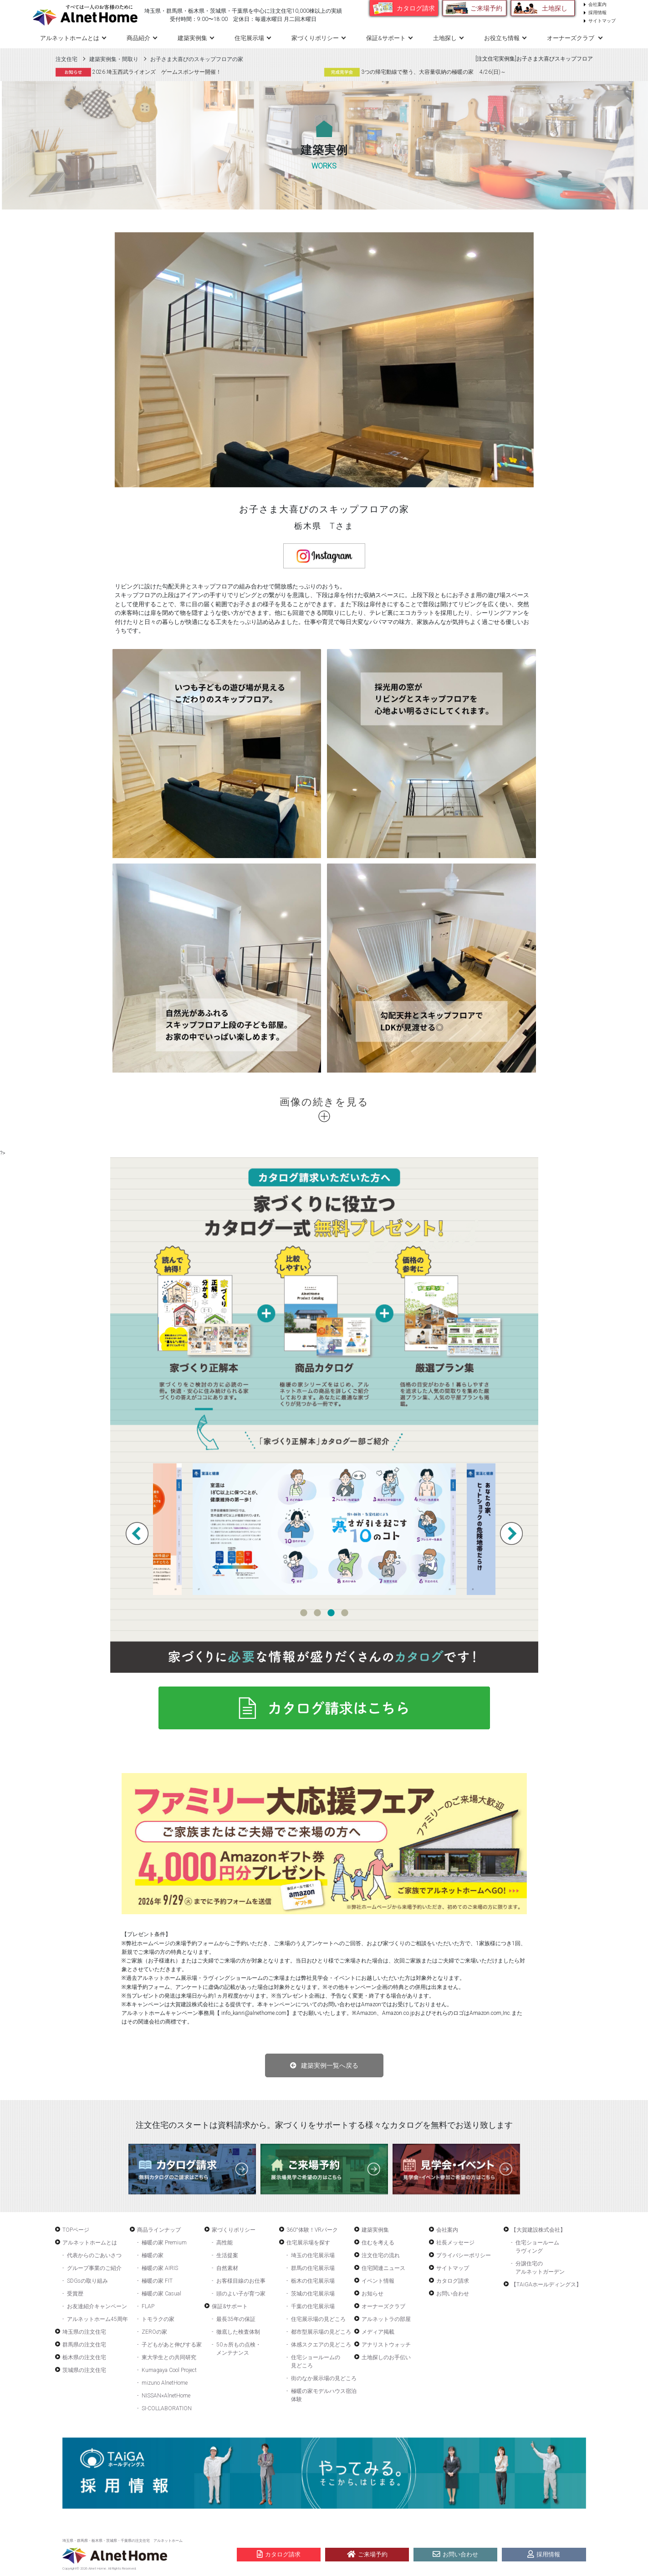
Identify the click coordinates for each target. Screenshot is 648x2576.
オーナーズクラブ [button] (571, 38)
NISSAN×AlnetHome (166, 2395)
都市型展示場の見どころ (321, 2332)
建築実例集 (192, 38)
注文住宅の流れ (381, 2255)
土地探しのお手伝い (386, 2357)
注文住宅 (66, 59)
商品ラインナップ (159, 2230)
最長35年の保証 (235, 2319)
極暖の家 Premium (164, 2242)
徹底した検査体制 (238, 2332)
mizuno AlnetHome (165, 2383)
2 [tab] (317, 1613)
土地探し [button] (445, 38)
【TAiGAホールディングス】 (546, 2284)
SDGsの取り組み (87, 2281)
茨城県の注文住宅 (84, 2370)
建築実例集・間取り (113, 59)
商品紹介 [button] (138, 38)
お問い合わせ (452, 2293)
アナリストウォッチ (386, 2344)
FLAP (148, 2306)
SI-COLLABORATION (167, 2408)
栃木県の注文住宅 (84, 2357)
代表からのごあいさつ (94, 2255)
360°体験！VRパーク (312, 2230)
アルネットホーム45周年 (97, 2319)
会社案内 (597, 4)
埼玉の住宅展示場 (313, 2255)
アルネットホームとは (89, 2242)
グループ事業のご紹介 (94, 2268)
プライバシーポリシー (463, 2255)
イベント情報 (378, 2281)
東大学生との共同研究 (169, 2357)
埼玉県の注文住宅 (84, 2332)
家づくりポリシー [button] (315, 38)
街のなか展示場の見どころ (324, 2378)
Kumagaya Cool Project (169, 2370)
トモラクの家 (158, 2319)
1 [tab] (303, 1613)
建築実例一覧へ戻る (329, 2065)
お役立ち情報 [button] (502, 38)
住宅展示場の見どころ (318, 2319)
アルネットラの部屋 (386, 2319)
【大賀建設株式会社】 (538, 2230)
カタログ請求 (416, 8)
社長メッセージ (455, 2242)
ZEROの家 (154, 2332)
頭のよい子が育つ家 (240, 2293)
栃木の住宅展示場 (313, 2281)
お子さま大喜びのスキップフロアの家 (196, 59)
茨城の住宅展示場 (313, 2293)
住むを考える (378, 2242)
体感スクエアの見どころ (321, 2344)
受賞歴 (75, 2293)
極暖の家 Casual (161, 2293)
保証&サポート (230, 2306)
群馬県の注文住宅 (84, 2344)
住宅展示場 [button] (249, 38)
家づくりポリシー (233, 2230)
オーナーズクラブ (383, 2306)
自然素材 (227, 2268)
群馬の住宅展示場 (313, 2268)
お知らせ (372, 2293)
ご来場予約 (486, 8)
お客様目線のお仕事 (240, 2281)
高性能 (224, 2242)
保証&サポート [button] (386, 38)
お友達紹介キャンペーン (97, 2306)
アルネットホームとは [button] (69, 38)
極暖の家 (152, 2255)
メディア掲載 (378, 2332)
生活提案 (227, 2255)
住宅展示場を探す (308, 2242)
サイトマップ (602, 20)
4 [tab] (344, 1613)
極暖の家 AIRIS (160, 2268)
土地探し (554, 8)
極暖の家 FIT (157, 2281)
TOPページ (75, 2230)
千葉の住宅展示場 (313, 2306)
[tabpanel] (324, 1529)
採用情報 (597, 12)
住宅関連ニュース (383, 2268)
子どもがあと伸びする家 (172, 2344)
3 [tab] (331, 1613)
